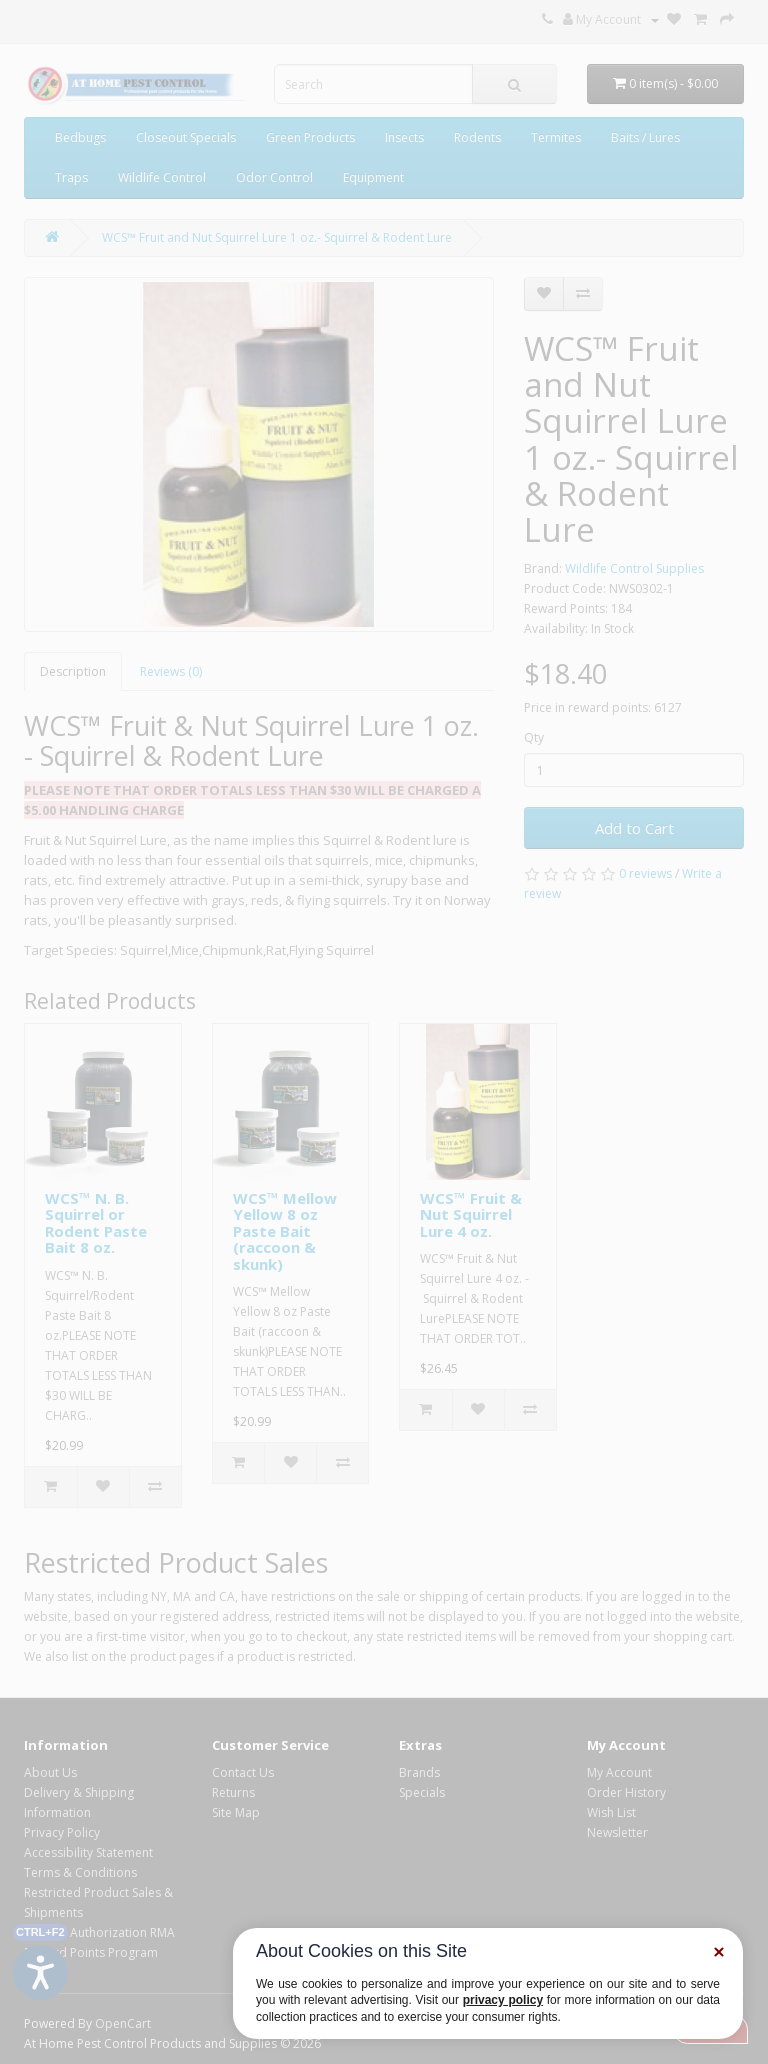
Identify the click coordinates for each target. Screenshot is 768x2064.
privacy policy (503, 2000)
